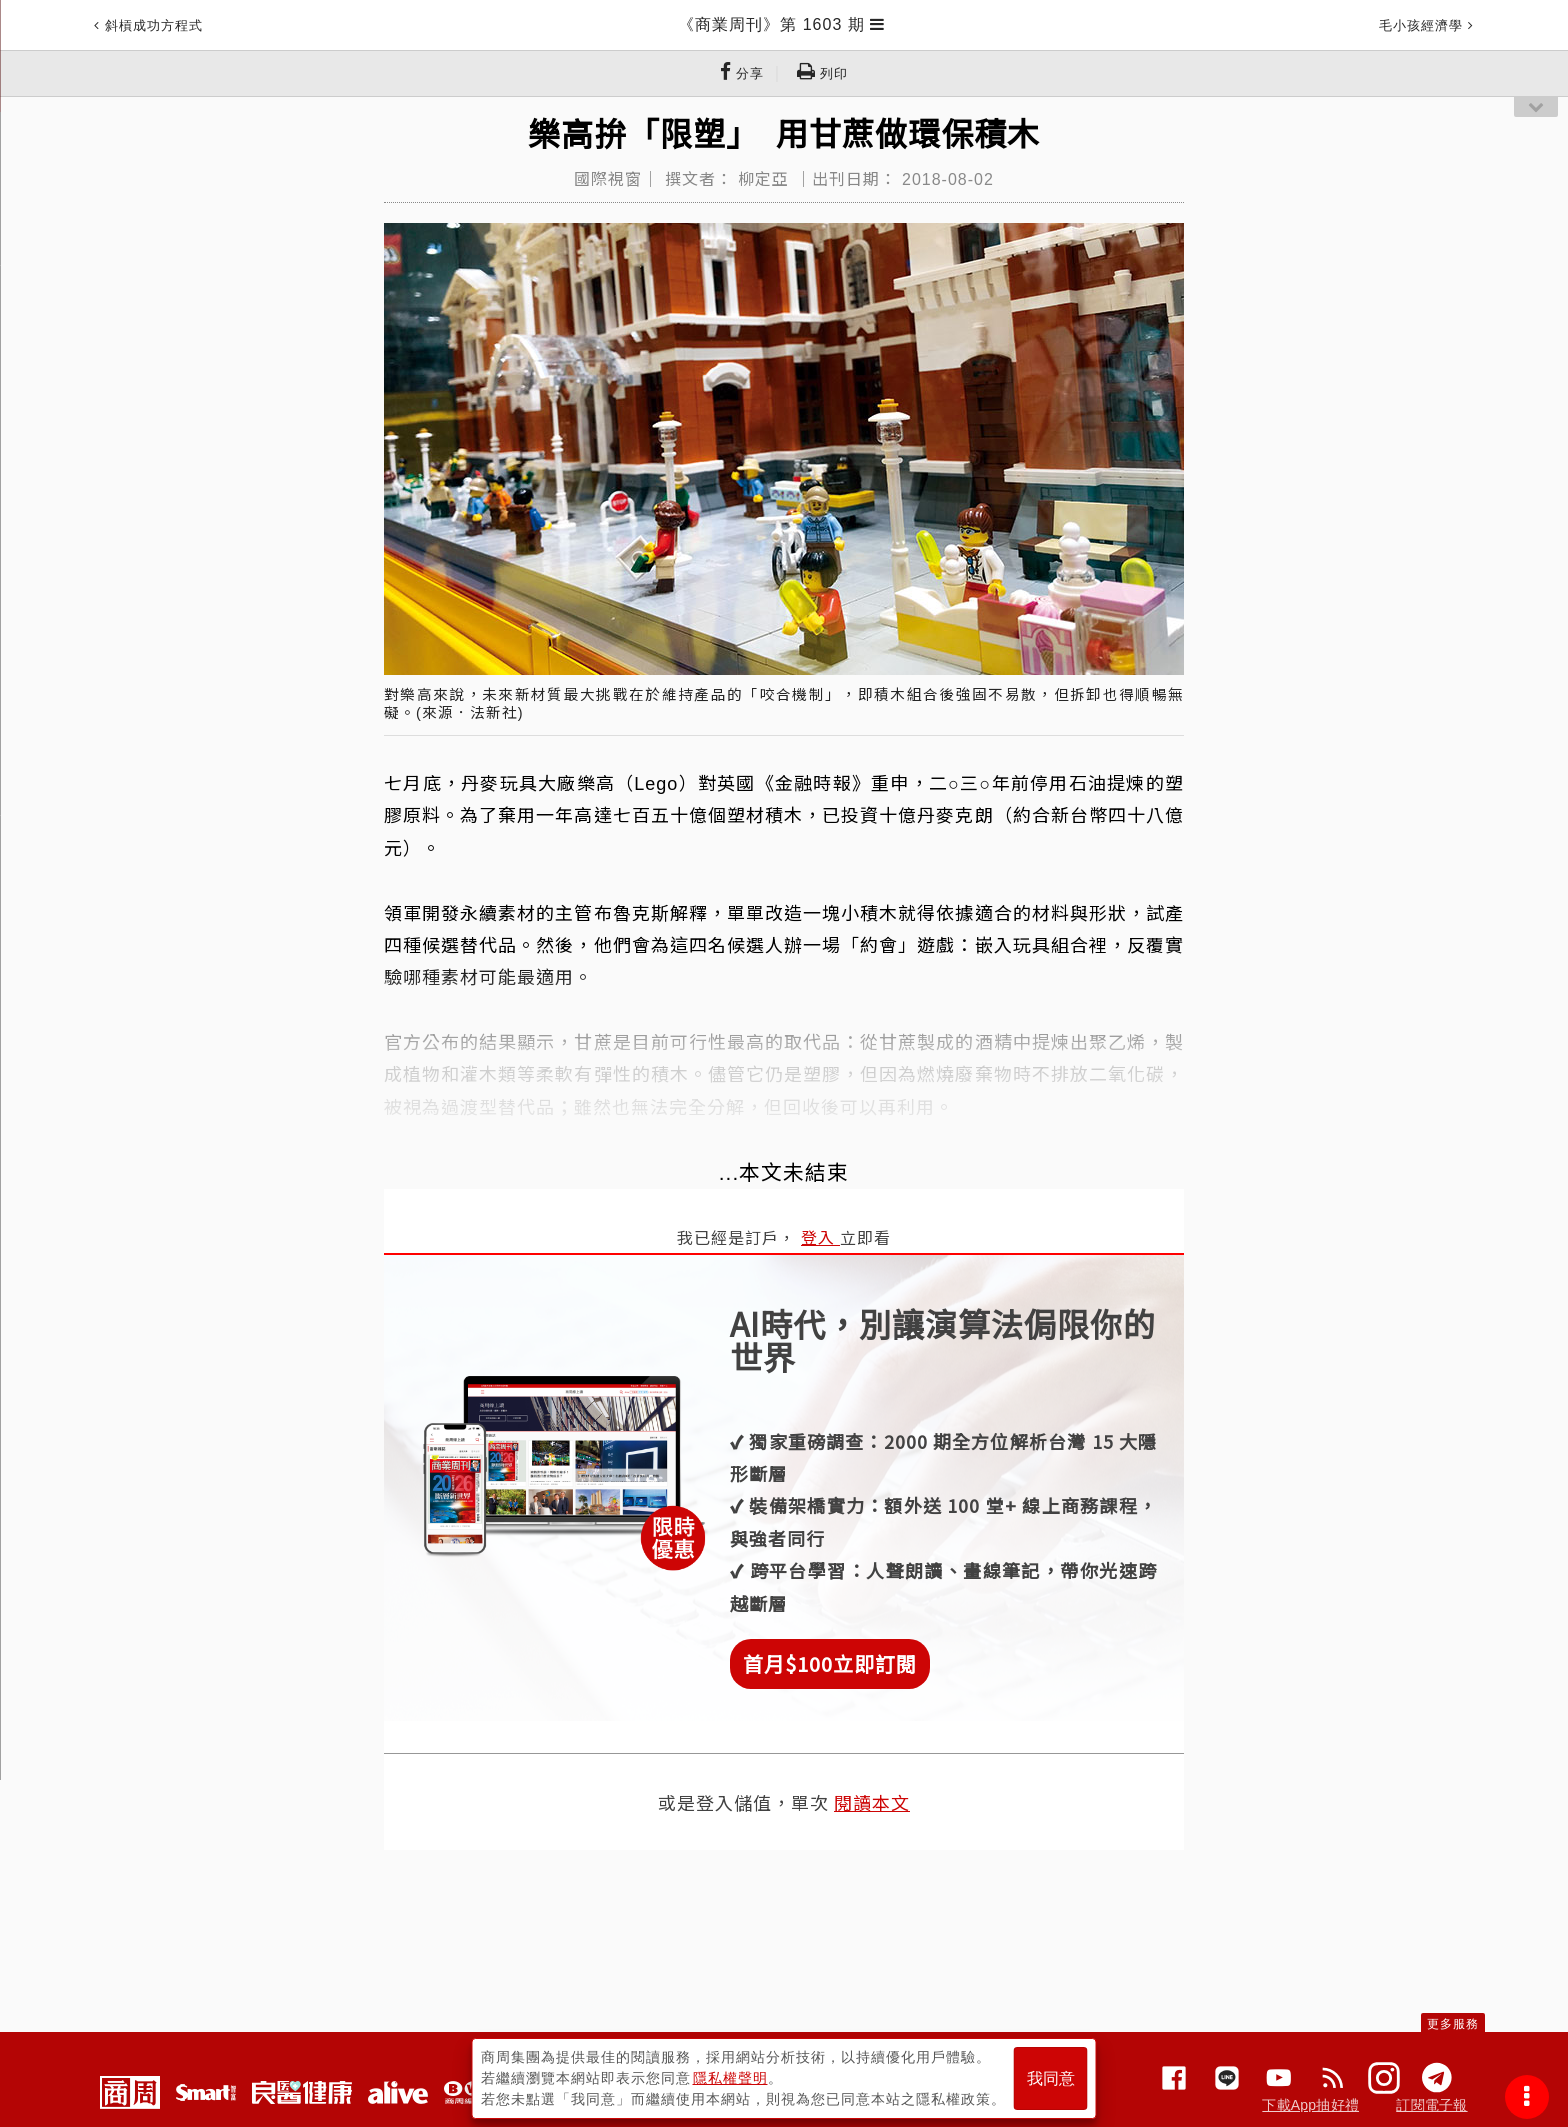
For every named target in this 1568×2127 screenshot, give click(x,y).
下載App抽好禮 (1310, 2105)
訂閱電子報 (1431, 2105)
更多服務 (1453, 2024)
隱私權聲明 (730, 2078)
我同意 (1051, 2078)
